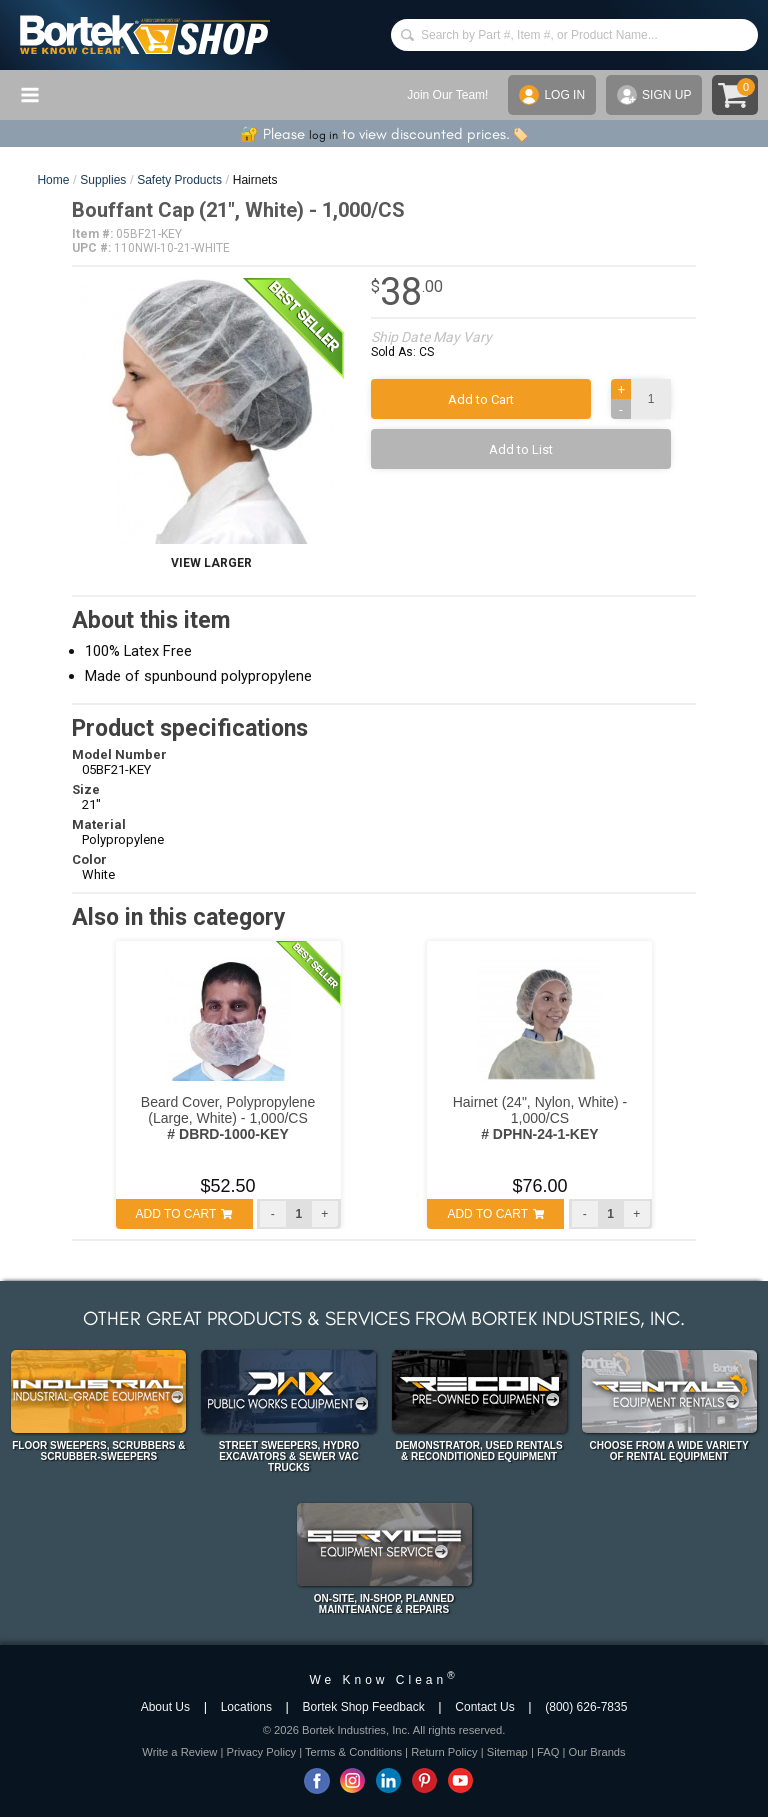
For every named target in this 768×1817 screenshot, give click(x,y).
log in (323, 135)
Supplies (103, 180)
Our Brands (596, 1752)
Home (53, 180)
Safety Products (179, 180)
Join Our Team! (447, 95)
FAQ (548, 1752)
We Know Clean (383, 1680)
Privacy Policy (261, 1752)
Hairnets (255, 180)
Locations (246, 1707)
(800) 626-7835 (586, 1707)
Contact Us (484, 1707)
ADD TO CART (184, 1214)
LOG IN (552, 95)
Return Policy (444, 1752)
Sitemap (507, 1752)
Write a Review (179, 1752)
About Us (165, 1707)
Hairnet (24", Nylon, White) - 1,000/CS (540, 1118)
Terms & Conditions (353, 1752)
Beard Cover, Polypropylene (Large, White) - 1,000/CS (228, 1118)
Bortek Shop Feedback (364, 1707)
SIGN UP (654, 95)
